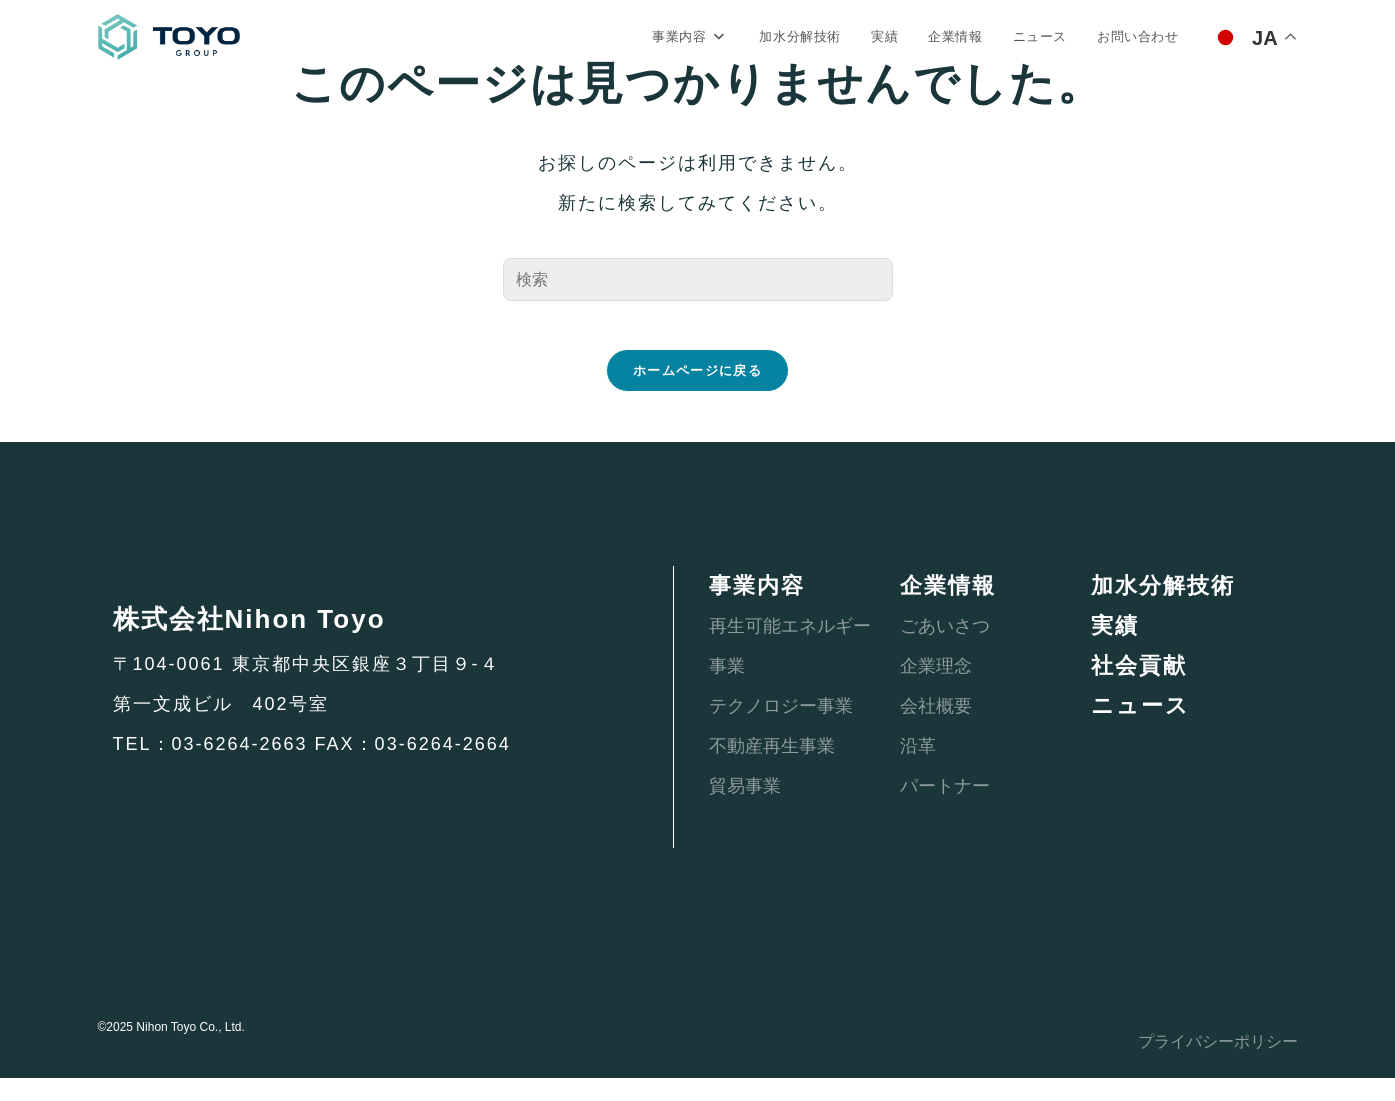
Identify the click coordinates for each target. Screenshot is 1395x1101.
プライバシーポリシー (1208, 1064)
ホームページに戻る (697, 393)
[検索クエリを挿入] (698, 285)
